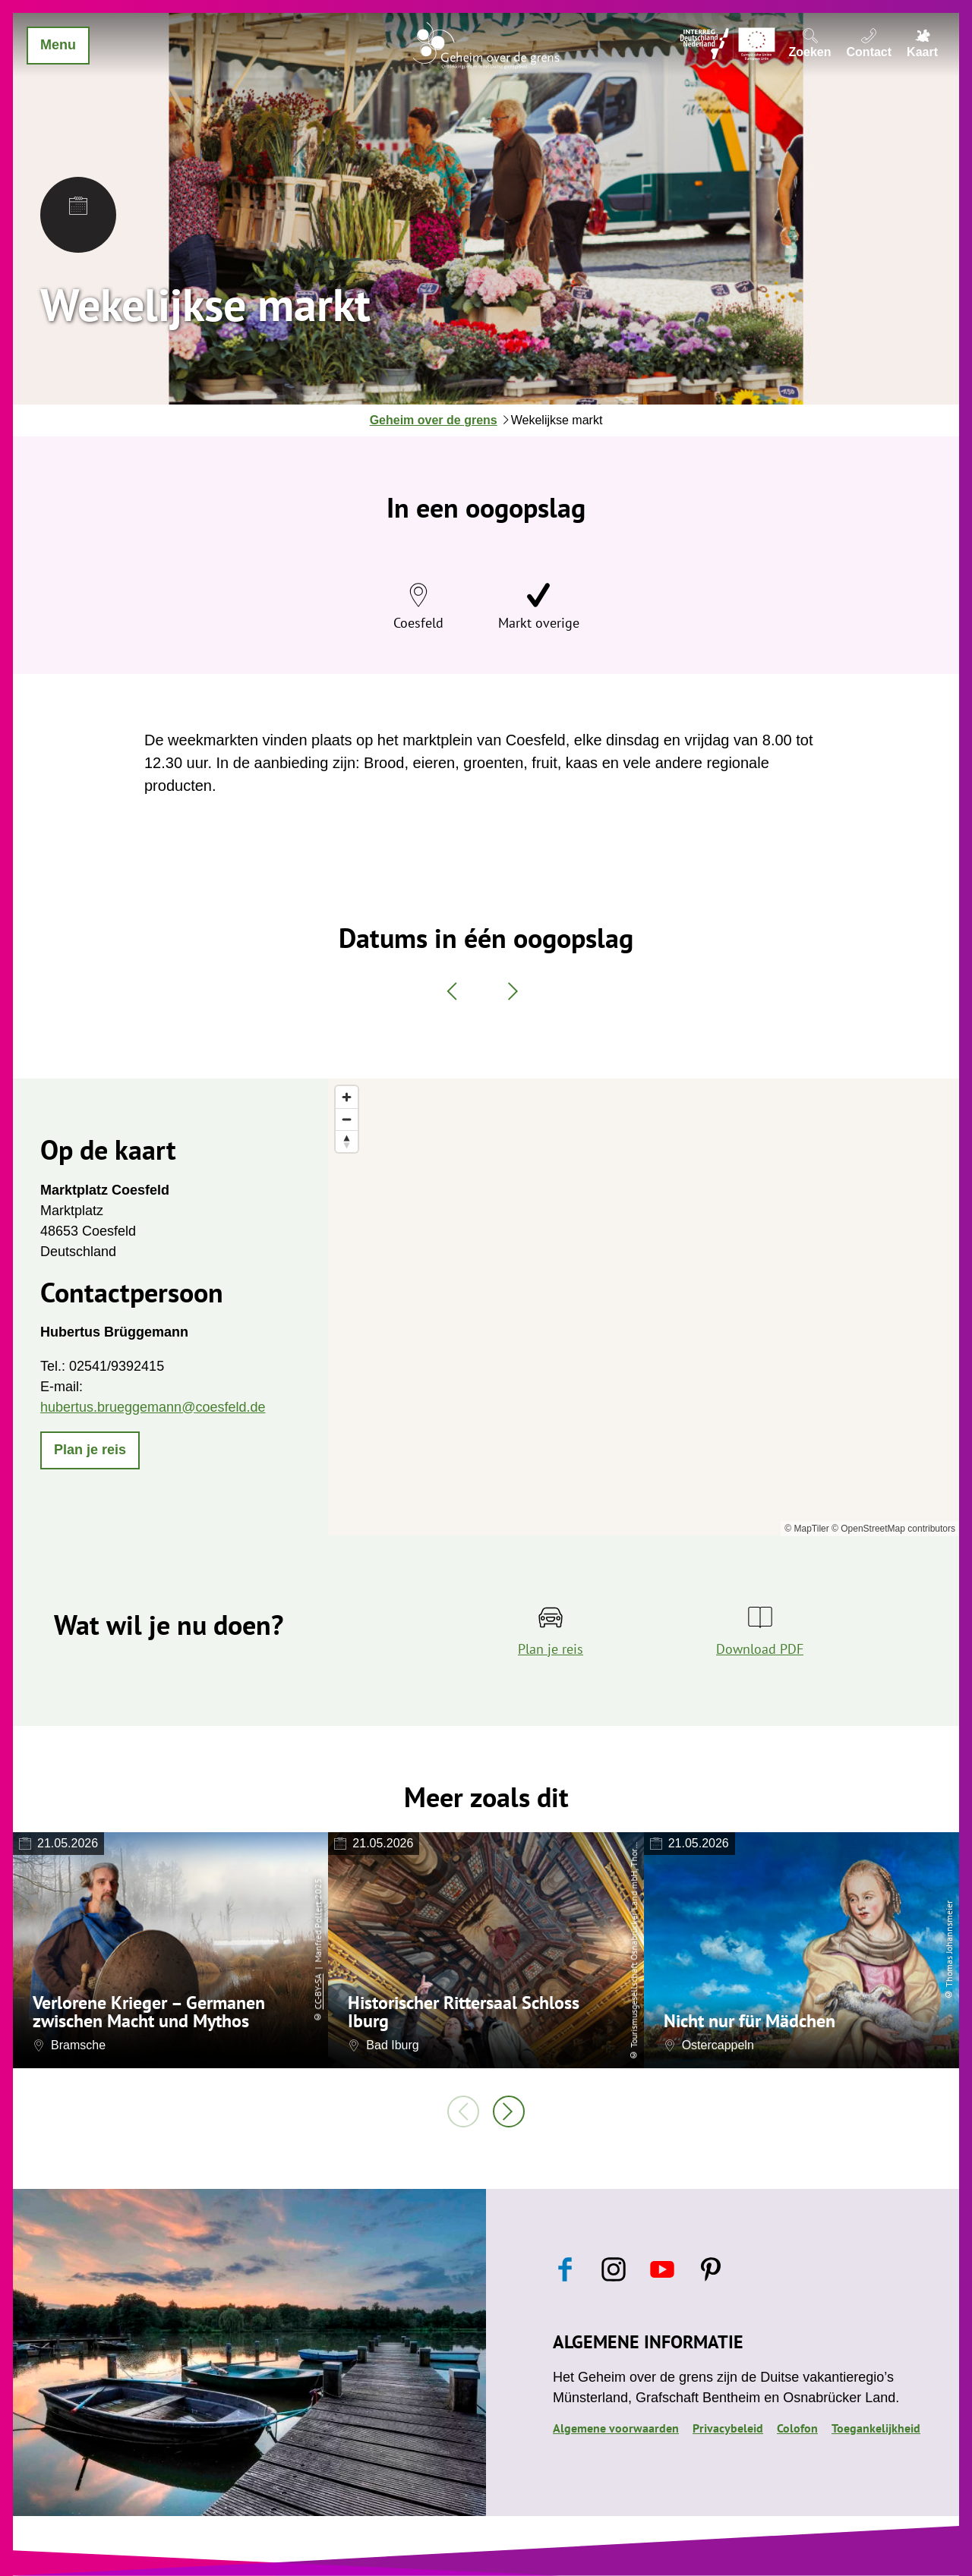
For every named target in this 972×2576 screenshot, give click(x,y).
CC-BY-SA (317, 1991)
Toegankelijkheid (876, 2428)
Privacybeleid (728, 2428)
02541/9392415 (116, 1366)
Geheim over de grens (433, 420)
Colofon (797, 2428)
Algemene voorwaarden (616, 2428)
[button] (90, 1450)
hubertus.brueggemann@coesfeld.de (152, 1407)
